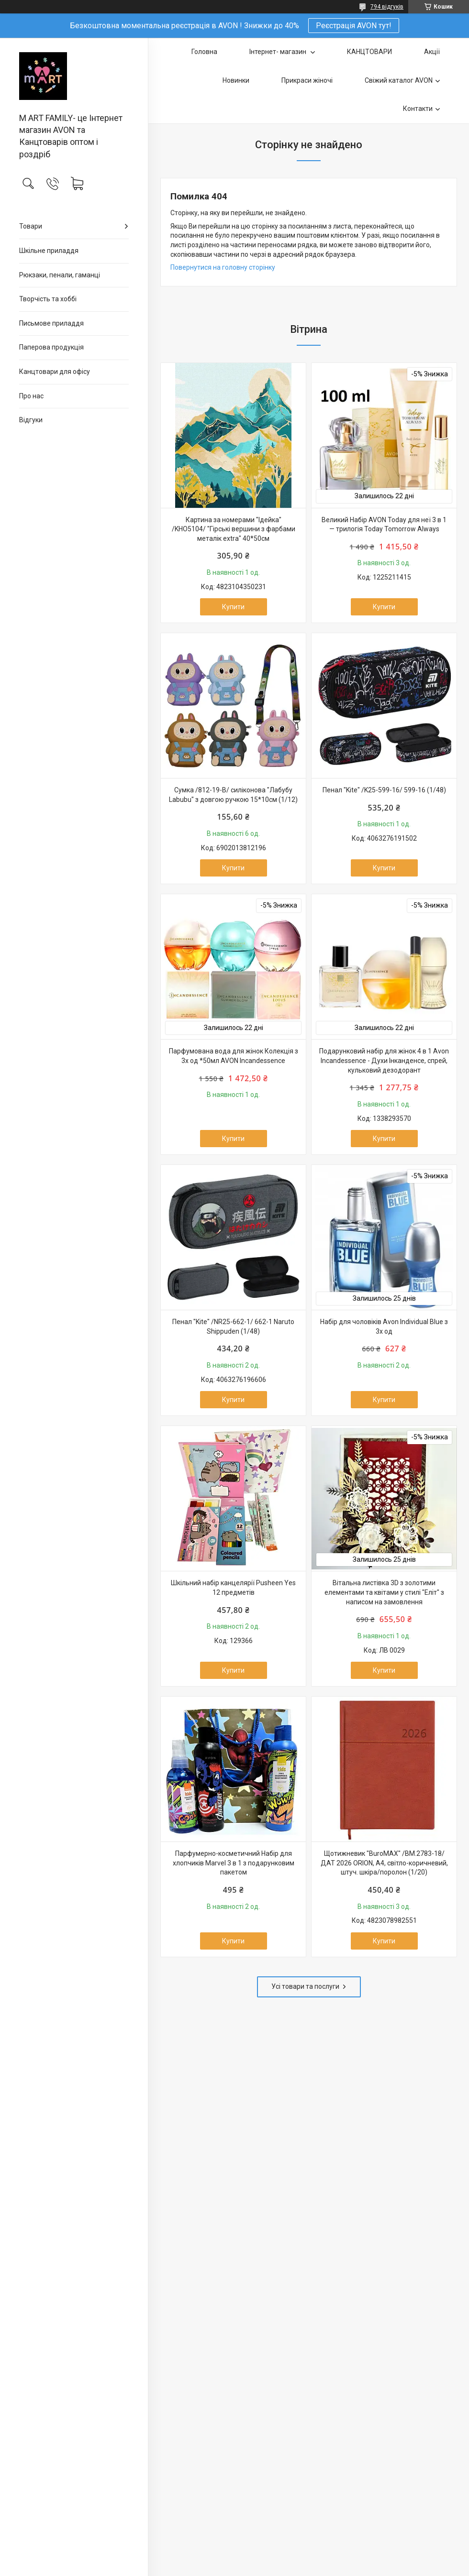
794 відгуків (386, 6)
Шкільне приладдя (48, 250)
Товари (30, 226)
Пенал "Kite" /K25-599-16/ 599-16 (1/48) (384, 790)
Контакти (418, 108)
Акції (432, 51)
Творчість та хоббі (48, 299)
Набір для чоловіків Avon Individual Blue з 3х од (384, 1326)
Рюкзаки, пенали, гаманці (59, 275)
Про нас (31, 396)
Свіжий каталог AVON (399, 80)
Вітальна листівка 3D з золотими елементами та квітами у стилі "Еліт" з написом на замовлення (384, 1592)
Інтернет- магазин (278, 51)
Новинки (236, 80)
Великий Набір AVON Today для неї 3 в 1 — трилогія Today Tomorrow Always (384, 524)
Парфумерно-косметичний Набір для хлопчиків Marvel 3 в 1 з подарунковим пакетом (233, 1863)
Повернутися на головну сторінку (222, 267)
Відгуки (31, 420)
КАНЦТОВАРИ (369, 51)
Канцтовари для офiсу (54, 371)
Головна (204, 51)
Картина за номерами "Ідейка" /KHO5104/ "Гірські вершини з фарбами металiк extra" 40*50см (233, 529)
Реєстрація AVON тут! (353, 25)
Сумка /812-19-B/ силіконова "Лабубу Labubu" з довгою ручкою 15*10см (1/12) (233, 794)
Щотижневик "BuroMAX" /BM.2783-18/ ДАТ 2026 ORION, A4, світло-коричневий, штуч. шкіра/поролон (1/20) (384, 1863)
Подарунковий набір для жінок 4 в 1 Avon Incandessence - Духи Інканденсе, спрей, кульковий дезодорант (384, 1060)
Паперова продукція (51, 347)
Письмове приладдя (51, 323)
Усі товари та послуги (305, 1986)
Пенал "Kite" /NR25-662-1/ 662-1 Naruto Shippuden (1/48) (233, 1326)
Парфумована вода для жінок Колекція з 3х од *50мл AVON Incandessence (233, 1055)
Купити (233, 607)
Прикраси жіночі (307, 80)
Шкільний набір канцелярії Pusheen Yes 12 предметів (233, 1587)
